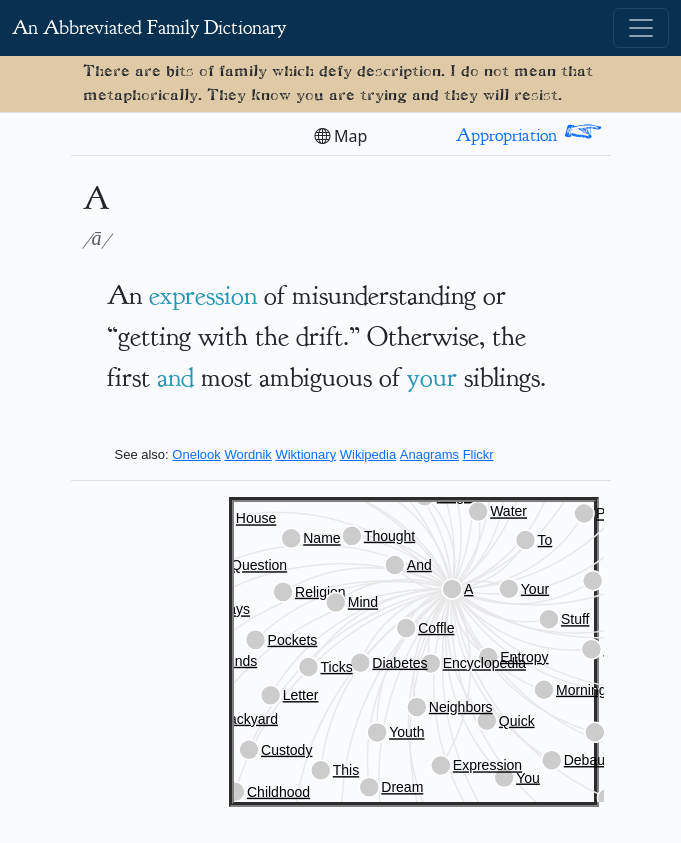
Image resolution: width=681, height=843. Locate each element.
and (175, 377)
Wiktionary (305, 454)
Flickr (478, 454)
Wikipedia (368, 454)
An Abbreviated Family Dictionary (149, 27)
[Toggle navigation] (641, 28)
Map (341, 136)
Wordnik (247, 454)
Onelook (196, 454)
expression (203, 295)
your (432, 377)
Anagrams (429, 454)
